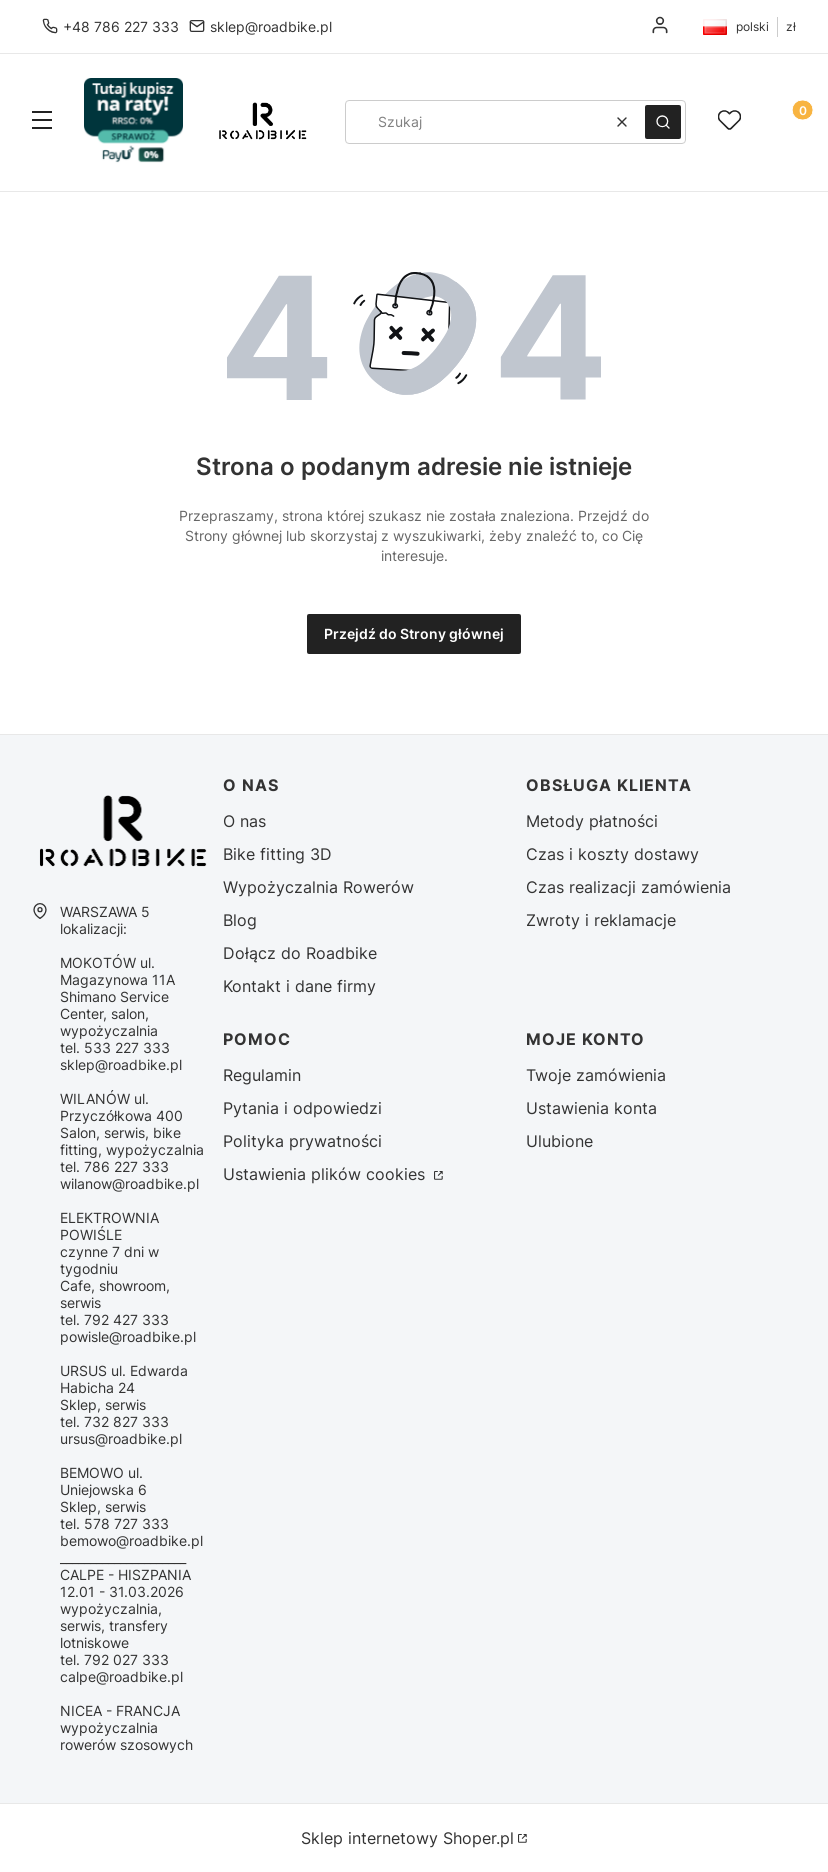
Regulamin (262, 1075)
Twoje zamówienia (596, 1075)
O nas (244, 821)
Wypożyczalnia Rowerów (318, 887)
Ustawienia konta (591, 1108)
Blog (240, 920)
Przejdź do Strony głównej (414, 633)
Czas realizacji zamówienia (628, 887)
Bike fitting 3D (277, 854)
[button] (42, 122)
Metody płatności (592, 821)
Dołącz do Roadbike (300, 953)
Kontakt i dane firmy (299, 986)
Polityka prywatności (302, 1141)
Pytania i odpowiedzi (302, 1108)
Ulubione (559, 1141)
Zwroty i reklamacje (601, 920)
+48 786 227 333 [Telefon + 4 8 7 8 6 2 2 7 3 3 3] (121, 26)
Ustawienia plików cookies (326, 1174)
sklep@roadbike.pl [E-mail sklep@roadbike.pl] (271, 26)
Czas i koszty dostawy (612, 854)
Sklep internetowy (407, 1838)
